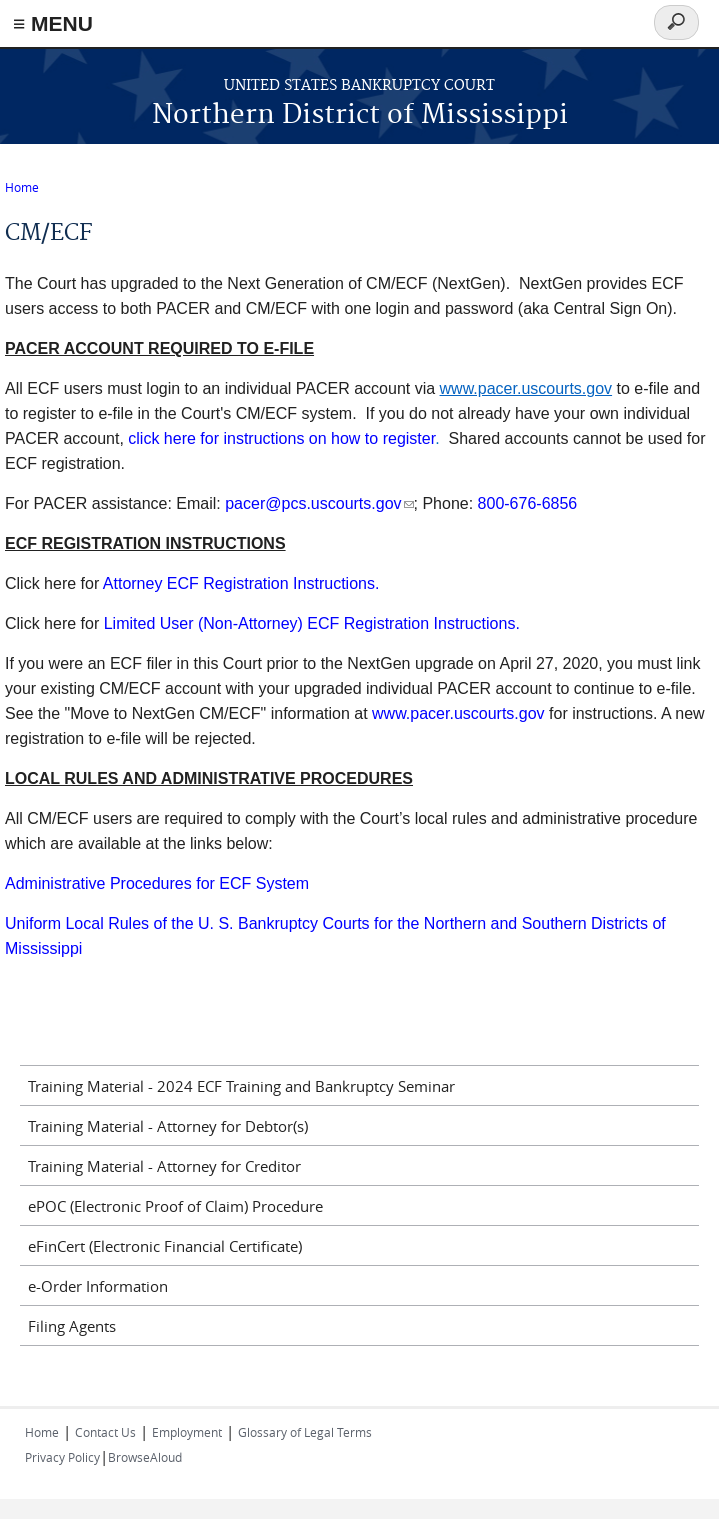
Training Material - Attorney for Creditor (164, 1166)
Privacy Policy (62, 1457)
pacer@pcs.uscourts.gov (319, 503)
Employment (187, 1432)
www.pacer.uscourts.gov (458, 713)
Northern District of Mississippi (360, 115)
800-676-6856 (528, 503)
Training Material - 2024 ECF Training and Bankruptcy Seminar (241, 1086)
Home (22, 187)
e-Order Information (98, 1286)
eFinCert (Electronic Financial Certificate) (165, 1246)
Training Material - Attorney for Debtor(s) (168, 1126)
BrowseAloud (145, 1457)
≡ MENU (53, 23)
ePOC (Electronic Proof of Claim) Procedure (175, 1206)
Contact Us (105, 1432)
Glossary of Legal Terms (305, 1432)
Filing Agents (72, 1326)
